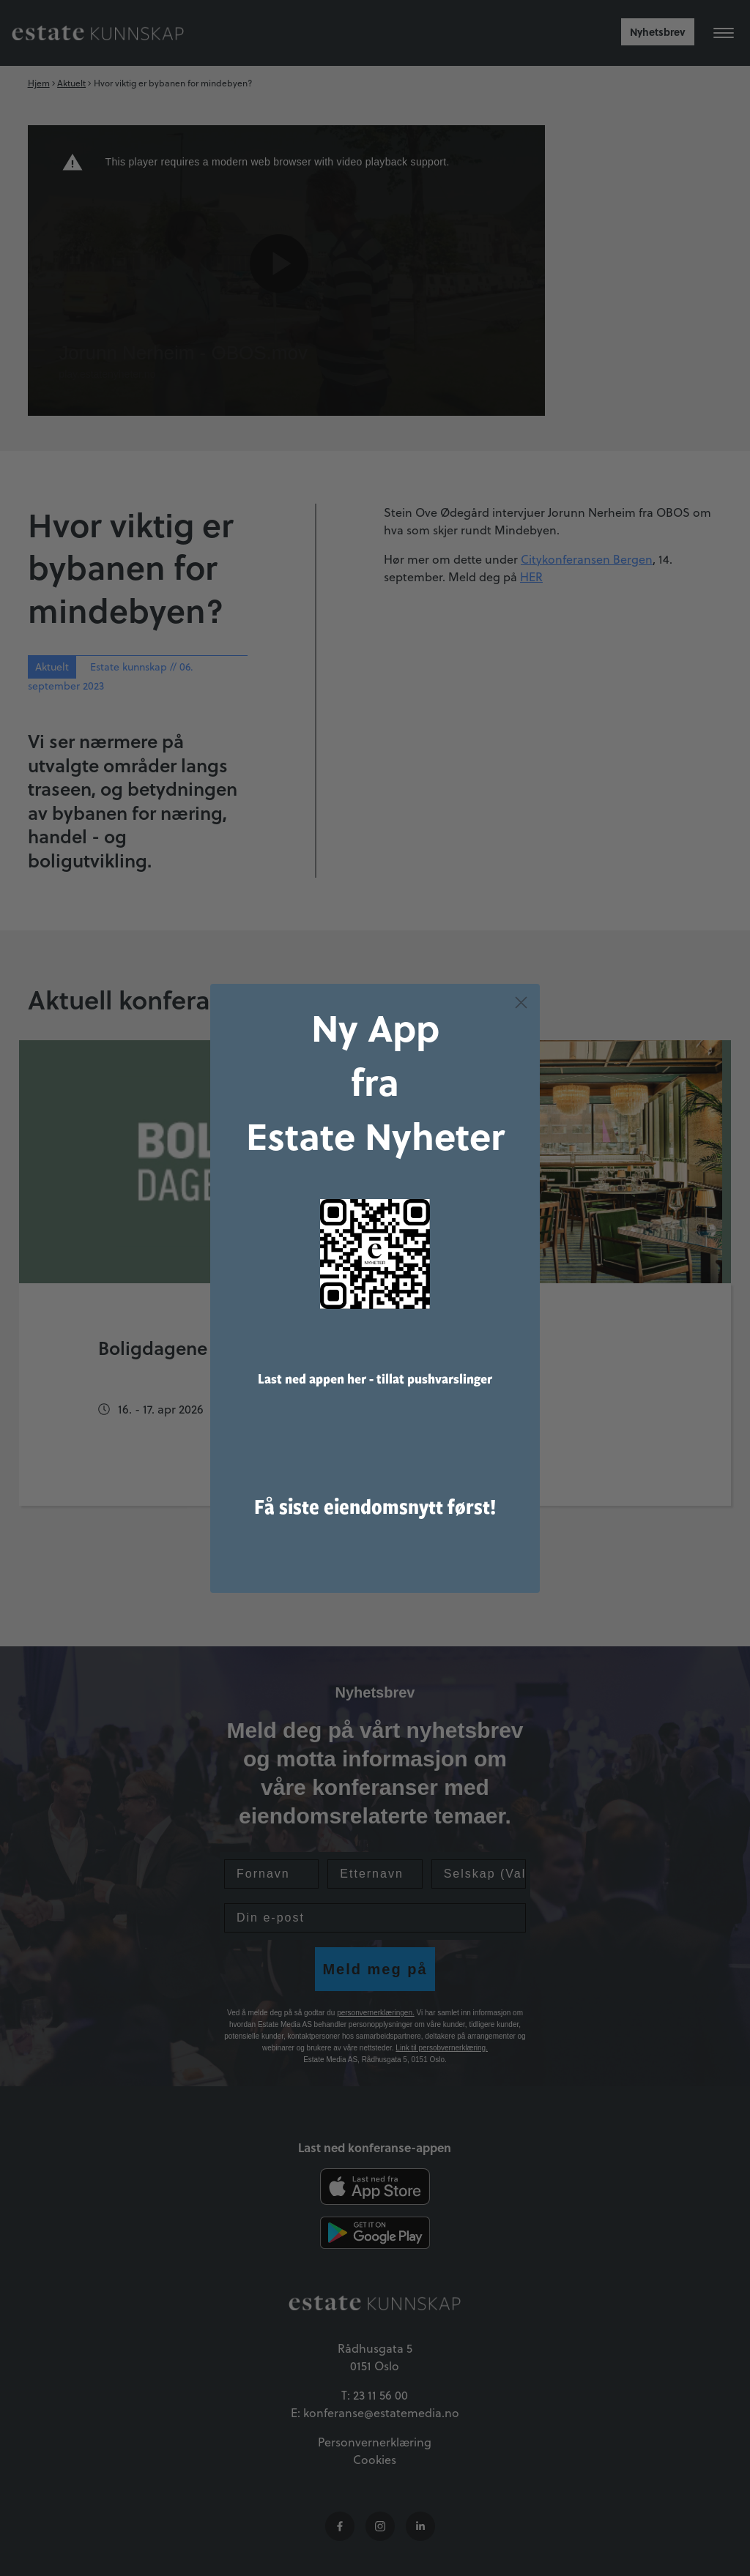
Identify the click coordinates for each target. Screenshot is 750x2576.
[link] (375, 1274)
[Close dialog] (521, 1023)
